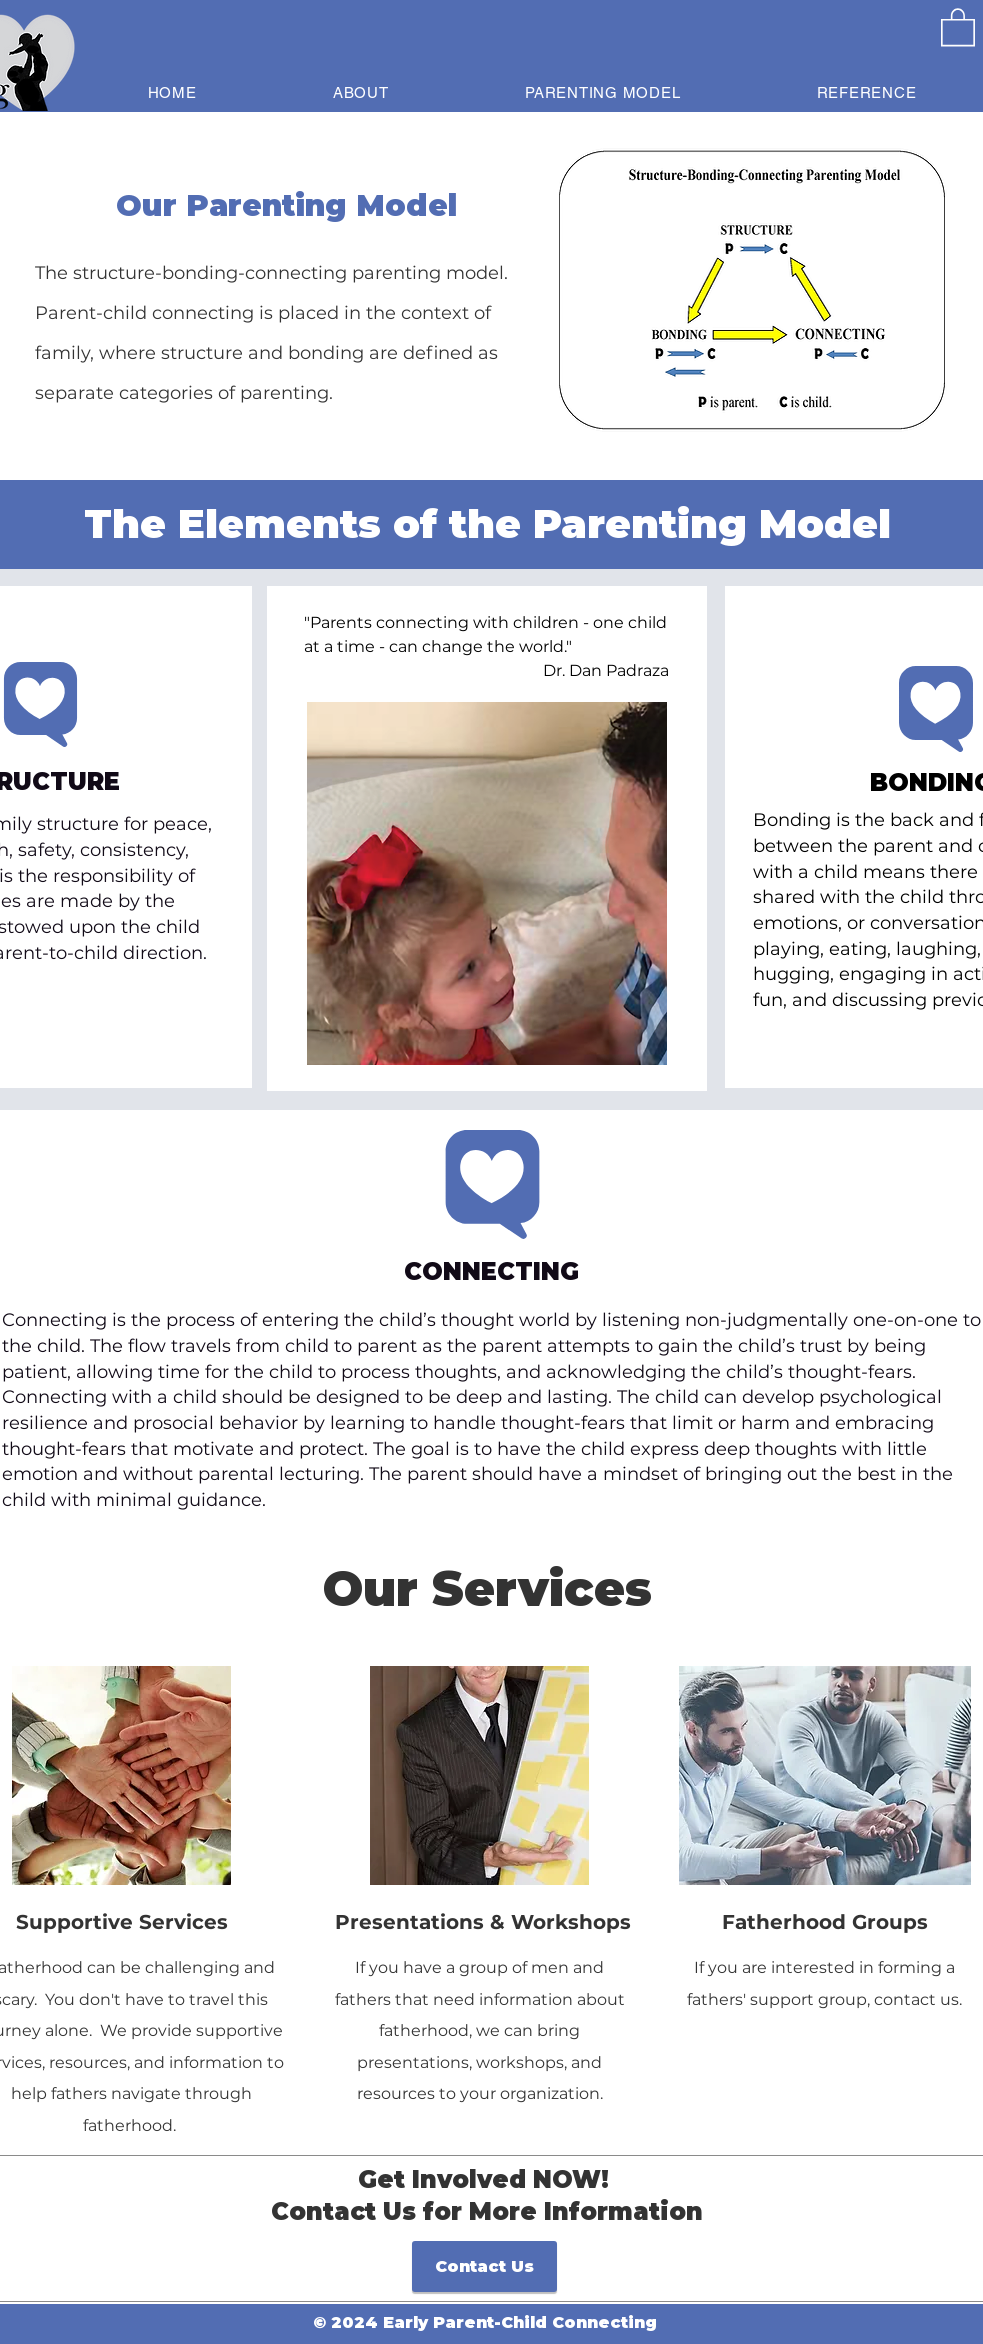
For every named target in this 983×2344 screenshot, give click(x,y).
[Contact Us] (484, 2266)
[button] (958, 26)
